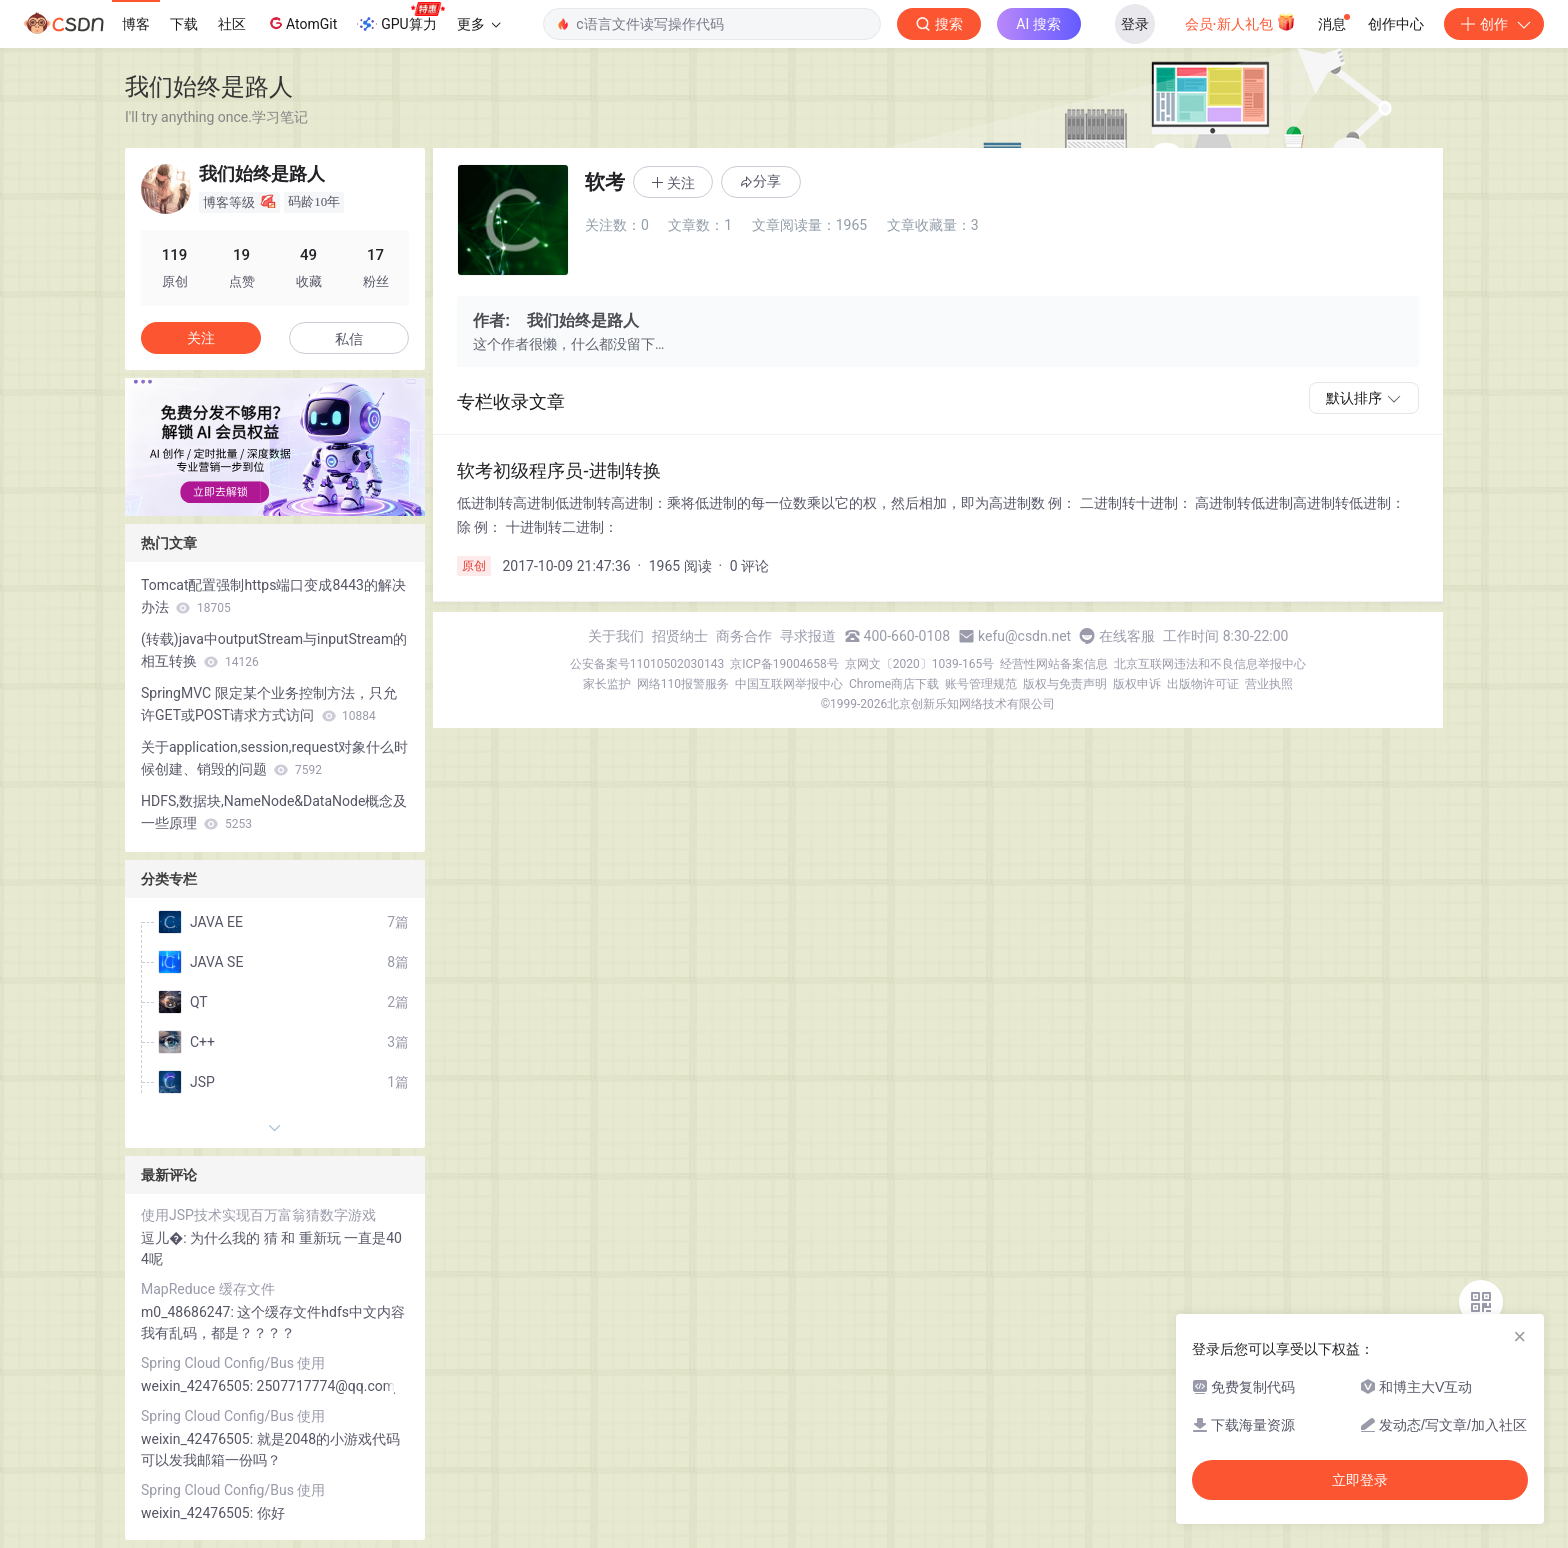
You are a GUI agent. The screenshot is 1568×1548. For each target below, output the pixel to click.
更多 (479, 24)
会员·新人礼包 (1240, 22)
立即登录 (1360, 1480)
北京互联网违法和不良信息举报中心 (1210, 664)
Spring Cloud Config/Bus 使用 (233, 1363)
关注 (201, 338)
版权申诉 (1137, 684)
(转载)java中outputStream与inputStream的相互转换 (274, 650)
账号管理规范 (981, 684)
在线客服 (1127, 636)
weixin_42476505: (199, 1386)
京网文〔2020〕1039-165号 (920, 664)
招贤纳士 (680, 636)
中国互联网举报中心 (789, 684)
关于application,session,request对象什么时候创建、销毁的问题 (274, 758)
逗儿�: (165, 1238)
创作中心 (1396, 24)
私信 (349, 339)
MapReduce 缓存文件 (208, 1289)
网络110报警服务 (683, 684)
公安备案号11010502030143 (647, 664)
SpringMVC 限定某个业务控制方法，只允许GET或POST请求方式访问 (269, 704)
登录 (1135, 24)
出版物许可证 (1203, 684)
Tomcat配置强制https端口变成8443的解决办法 (273, 596)
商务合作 (744, 636)
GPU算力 (400, 18)
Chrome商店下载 (894, 684)
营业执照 (1269, 684)
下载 (184, 24)
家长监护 (607, 684)
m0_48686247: (189, 1312)
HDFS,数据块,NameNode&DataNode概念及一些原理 (274, 812)
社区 (232, 24)
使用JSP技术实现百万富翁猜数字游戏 (258, 1215)
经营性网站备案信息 (1054, 664)
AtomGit (301, 23)
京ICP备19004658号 (784, 664)
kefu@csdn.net (1024, 636)
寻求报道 (808, 636)
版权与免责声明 (1065, 684)
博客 (136, 24)
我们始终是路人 (209, 86)
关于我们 (616, 636)
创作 (1494, 24)
